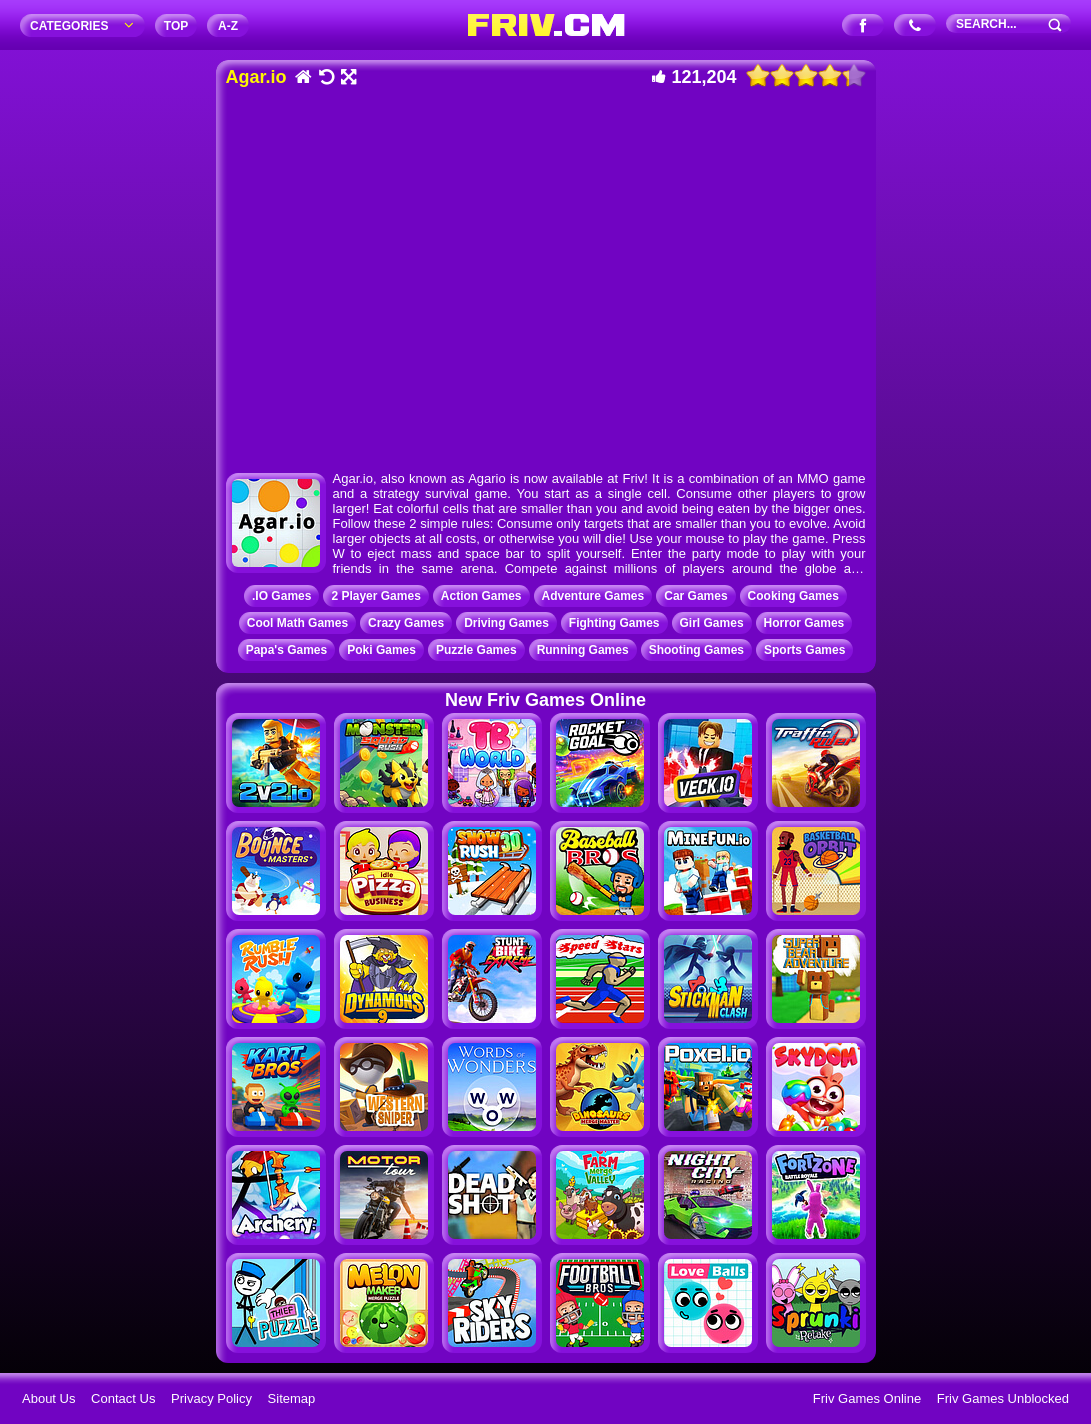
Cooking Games (793, 596)
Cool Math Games (297, 623)
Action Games (481, 596)
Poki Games (381, 650)
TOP (176, 26)
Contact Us (123, 1398)
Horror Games (804, 623)
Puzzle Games (476, 650)
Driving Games (506, 623)
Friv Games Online (867, 1398)
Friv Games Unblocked (1003, 1398)
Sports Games (804, 650)
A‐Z (228, 26)
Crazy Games (406, 623)
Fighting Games (614, 623)
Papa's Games (287, 650)
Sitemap (292, 1398)
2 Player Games (375, 596)
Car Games (695, 596)
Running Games (583, 650)
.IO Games (281, 596)
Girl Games (712, 623)
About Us (48, 1398)
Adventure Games (593, 596)
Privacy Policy (211, 1398)
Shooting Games (696, 650)
